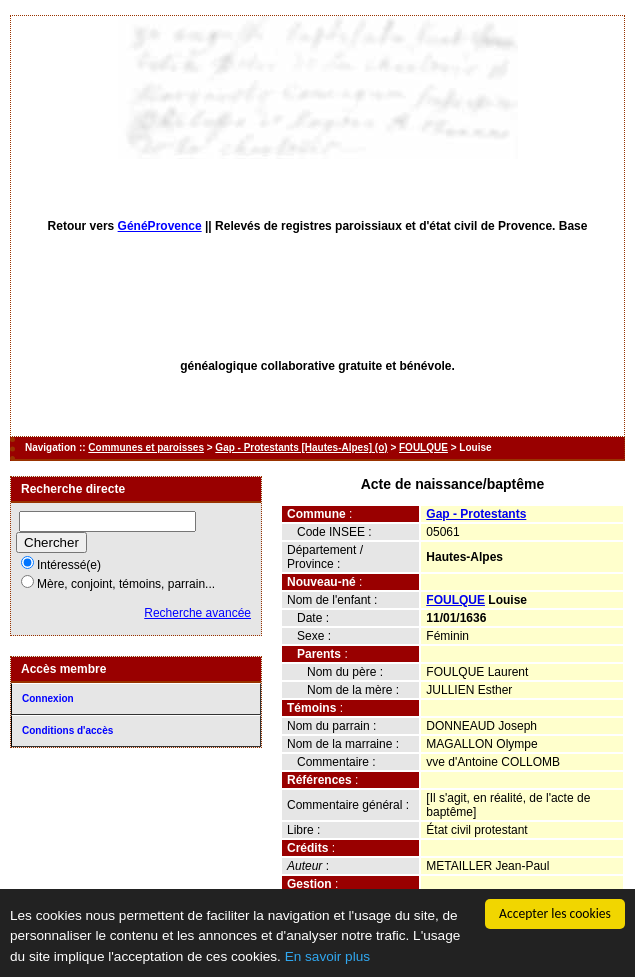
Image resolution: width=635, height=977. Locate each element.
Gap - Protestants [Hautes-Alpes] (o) (301, 447)
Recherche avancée (197, 613)
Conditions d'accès (67, 730)
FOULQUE (423, 447)
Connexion (48, 698)
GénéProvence (160, 226)
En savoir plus (327, 962)
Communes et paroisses (146, 447)
